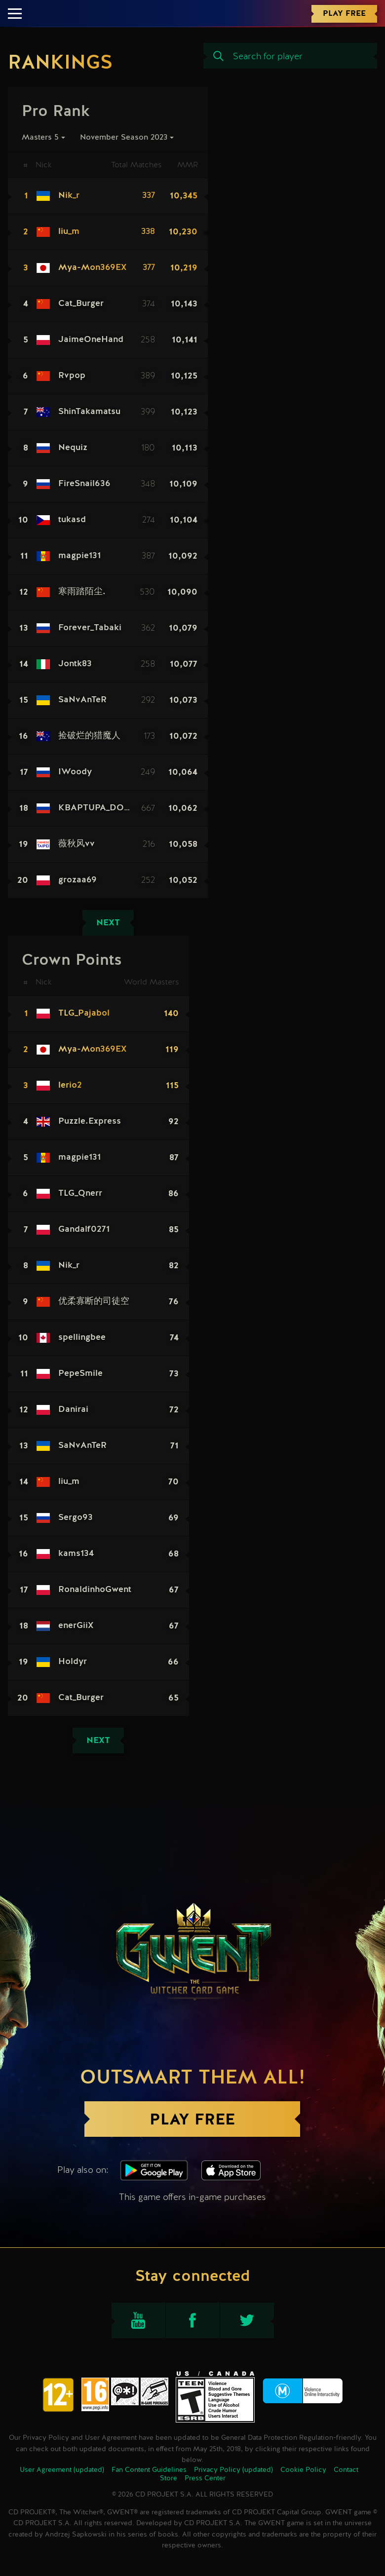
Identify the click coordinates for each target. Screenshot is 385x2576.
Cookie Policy (303, 2469)
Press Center (205, 2478)
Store (168, 2478)
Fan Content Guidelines (149, 2469)
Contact (346, 2469)
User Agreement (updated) (62, 2469)
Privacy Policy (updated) (233, 2469)
